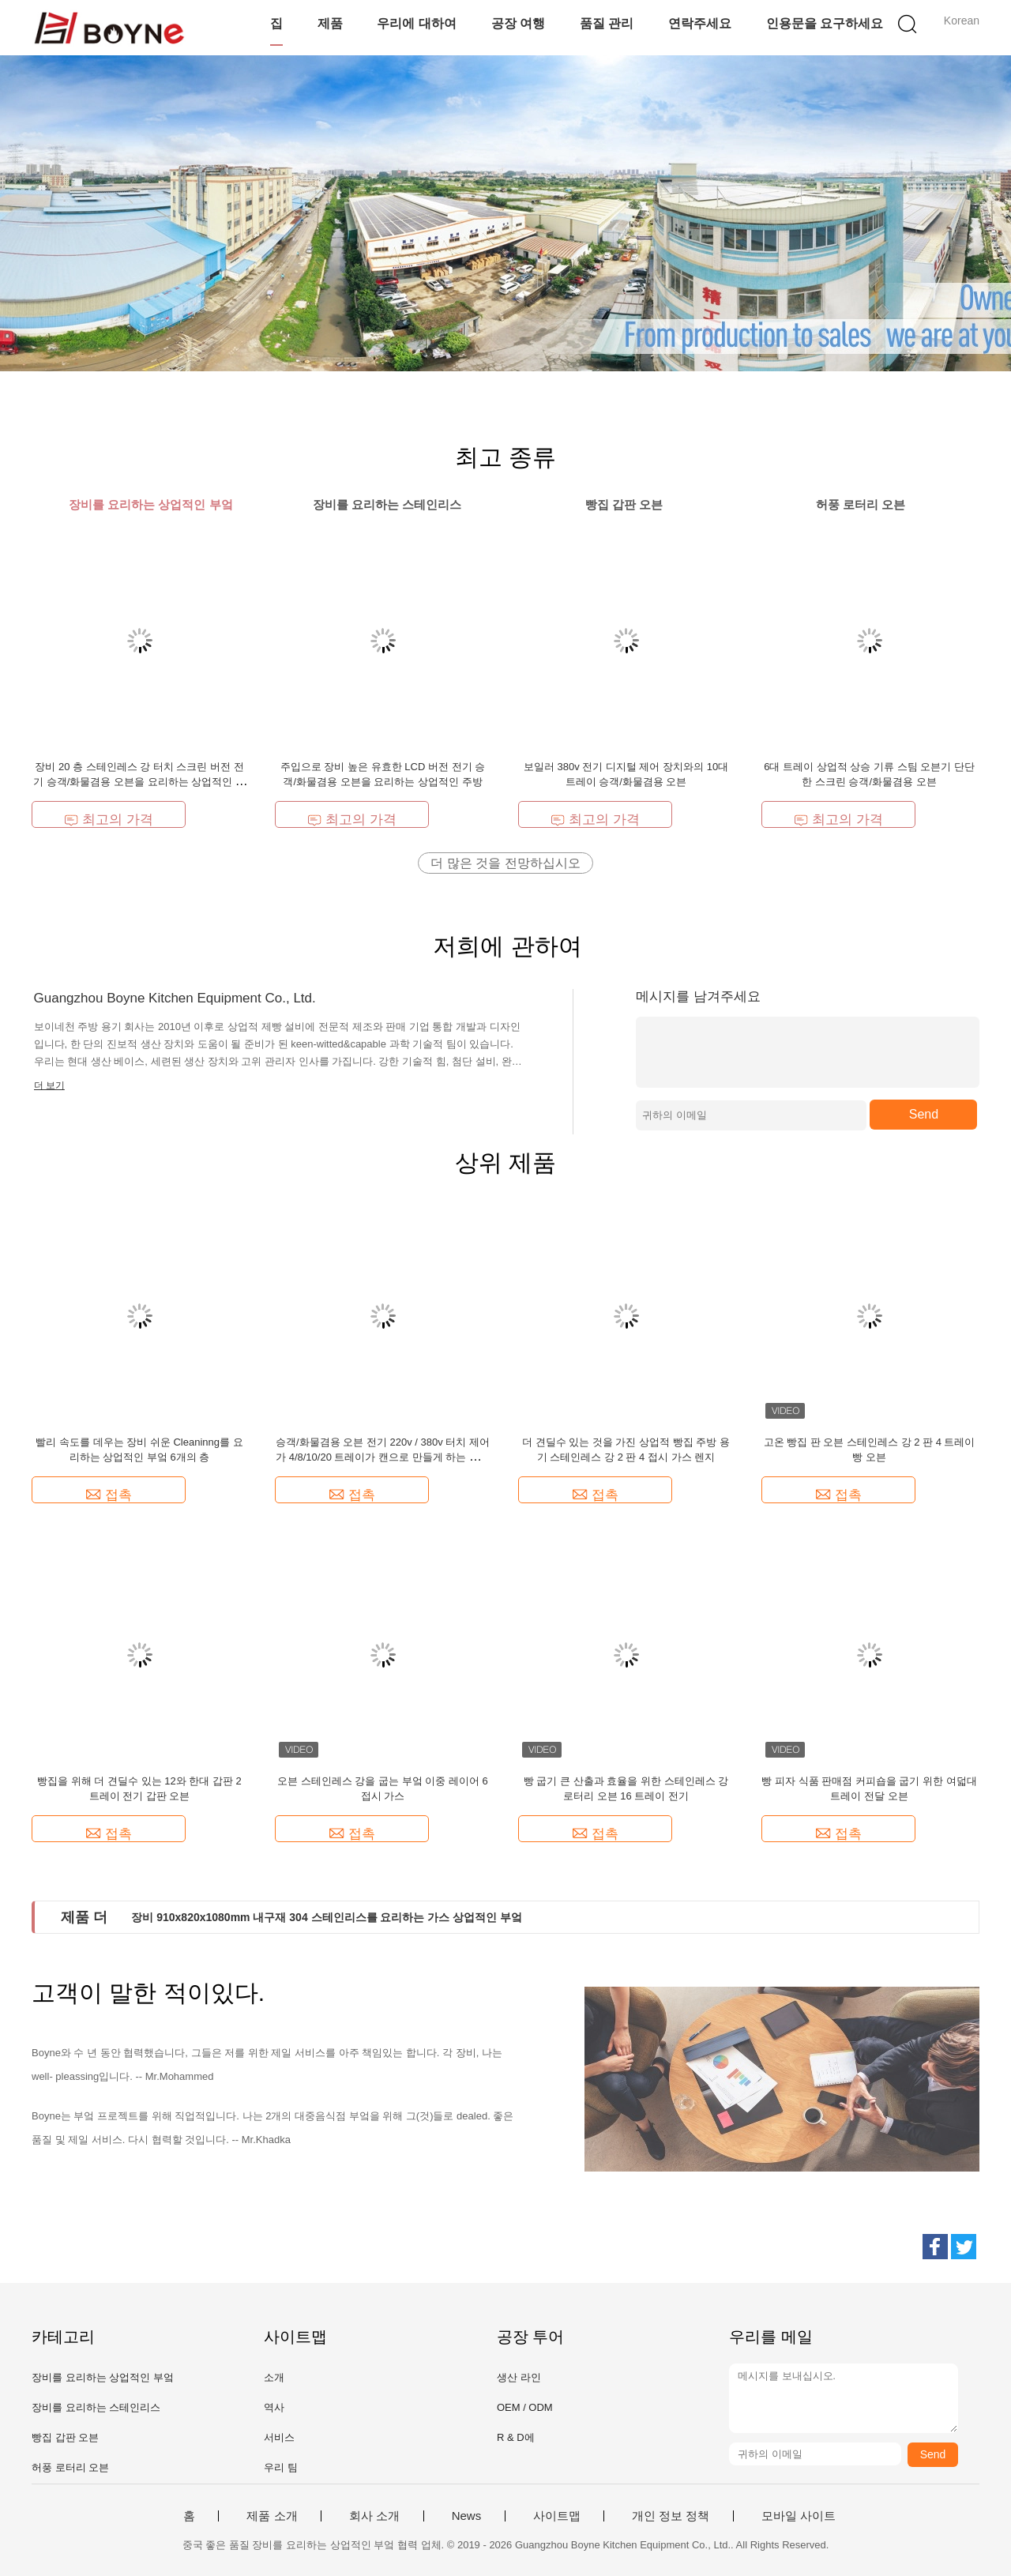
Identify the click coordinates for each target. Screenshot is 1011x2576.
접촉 (109, 1494)
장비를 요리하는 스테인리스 (96, 2407)
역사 (274, 2407)
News (467, 2515)
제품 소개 (271, 2515)
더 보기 (49, 1085)
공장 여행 (518, 23)
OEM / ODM (525, 2407)
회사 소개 (374, 2515)
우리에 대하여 (416, 23)
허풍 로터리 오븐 (70, 2467)
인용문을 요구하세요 (824, 23)
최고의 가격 (108, 819)
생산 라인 (519, 2377)
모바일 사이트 (798, 2515)
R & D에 (516, 2437)
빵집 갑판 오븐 (65, 2437)
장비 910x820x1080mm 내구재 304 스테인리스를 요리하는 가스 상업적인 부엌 (326, 1917)
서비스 (279, 2437)
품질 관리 (606, 23)
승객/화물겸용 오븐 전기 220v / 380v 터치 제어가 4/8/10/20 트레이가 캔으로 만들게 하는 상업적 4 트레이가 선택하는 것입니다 (383, 1457)
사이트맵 (557, 2515)
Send (923, 1114)
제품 (330, 23)
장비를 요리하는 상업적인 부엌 (103, 2377)
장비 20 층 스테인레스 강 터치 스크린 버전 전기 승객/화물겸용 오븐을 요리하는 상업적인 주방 (139, 782)
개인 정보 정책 (670, 2515)
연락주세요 (699, 23)
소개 (274, 2377)
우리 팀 (281, 2467)
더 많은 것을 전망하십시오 (505, 863)
